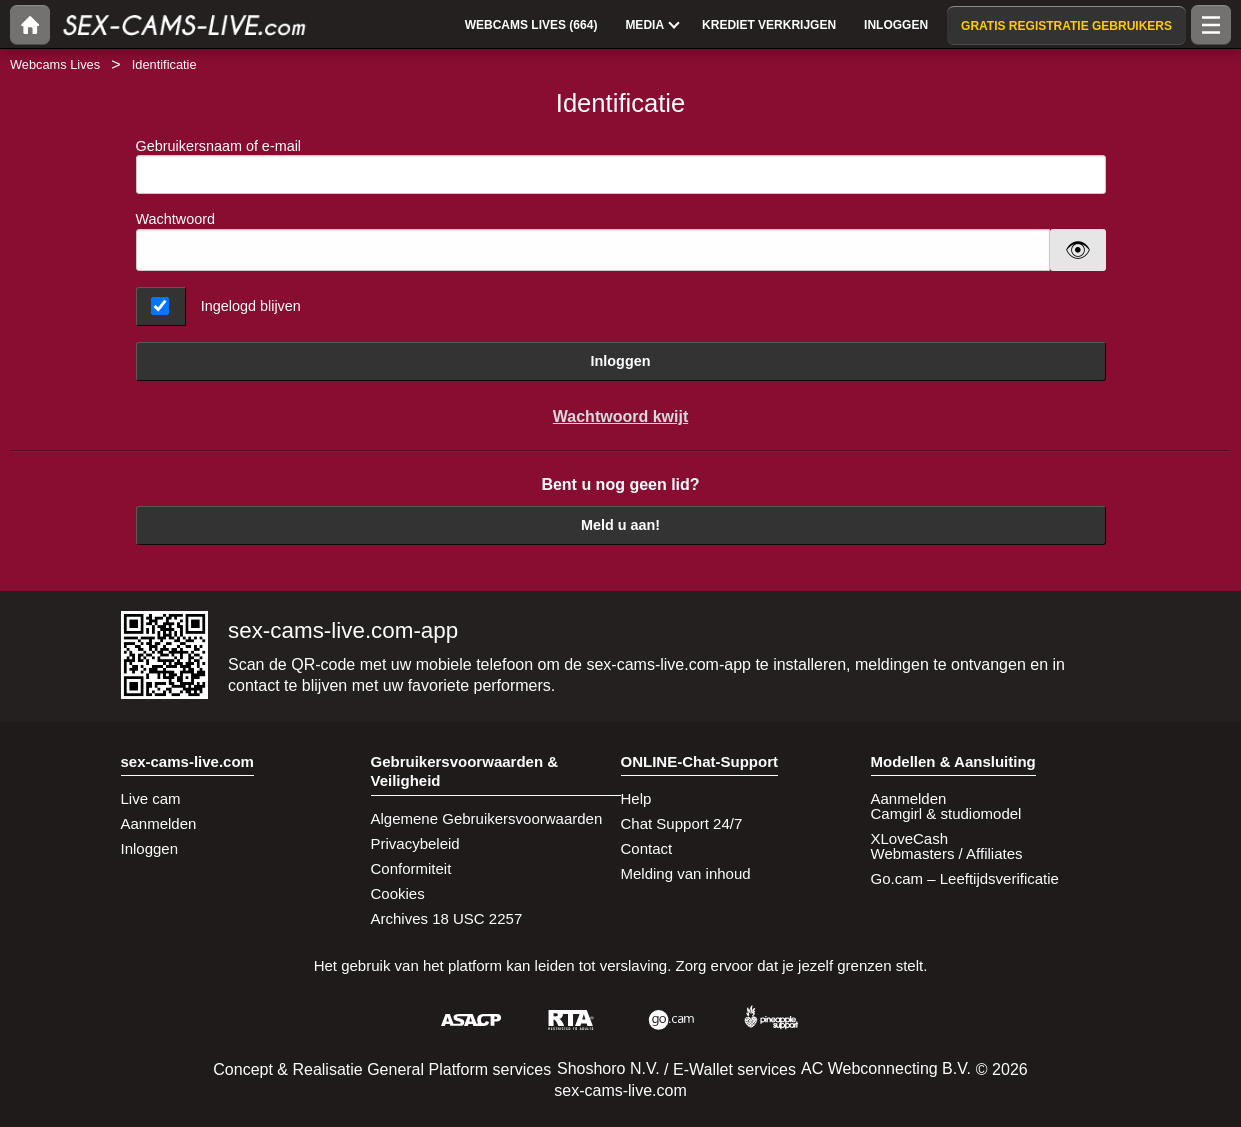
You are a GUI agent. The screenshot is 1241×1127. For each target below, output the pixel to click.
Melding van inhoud (686, 873)
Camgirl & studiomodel (946, 813)
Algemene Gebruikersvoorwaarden (487, 818)
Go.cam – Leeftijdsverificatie (965, 878)
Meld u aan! (620, 525)
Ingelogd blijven (251, 306)
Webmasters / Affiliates (947, 853)
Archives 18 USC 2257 (447, 918)
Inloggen (621, 361)
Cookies (398, 893)
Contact (647, 848)
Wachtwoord (175, 219)
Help (636, 798)
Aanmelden (159, 823)
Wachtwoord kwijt (620, 416)
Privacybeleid (415, 843)
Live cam (151, 798)
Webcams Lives (55, 64)
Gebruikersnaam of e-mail (621, 166)
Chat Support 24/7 (682, 823)
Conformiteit (411, 868)
